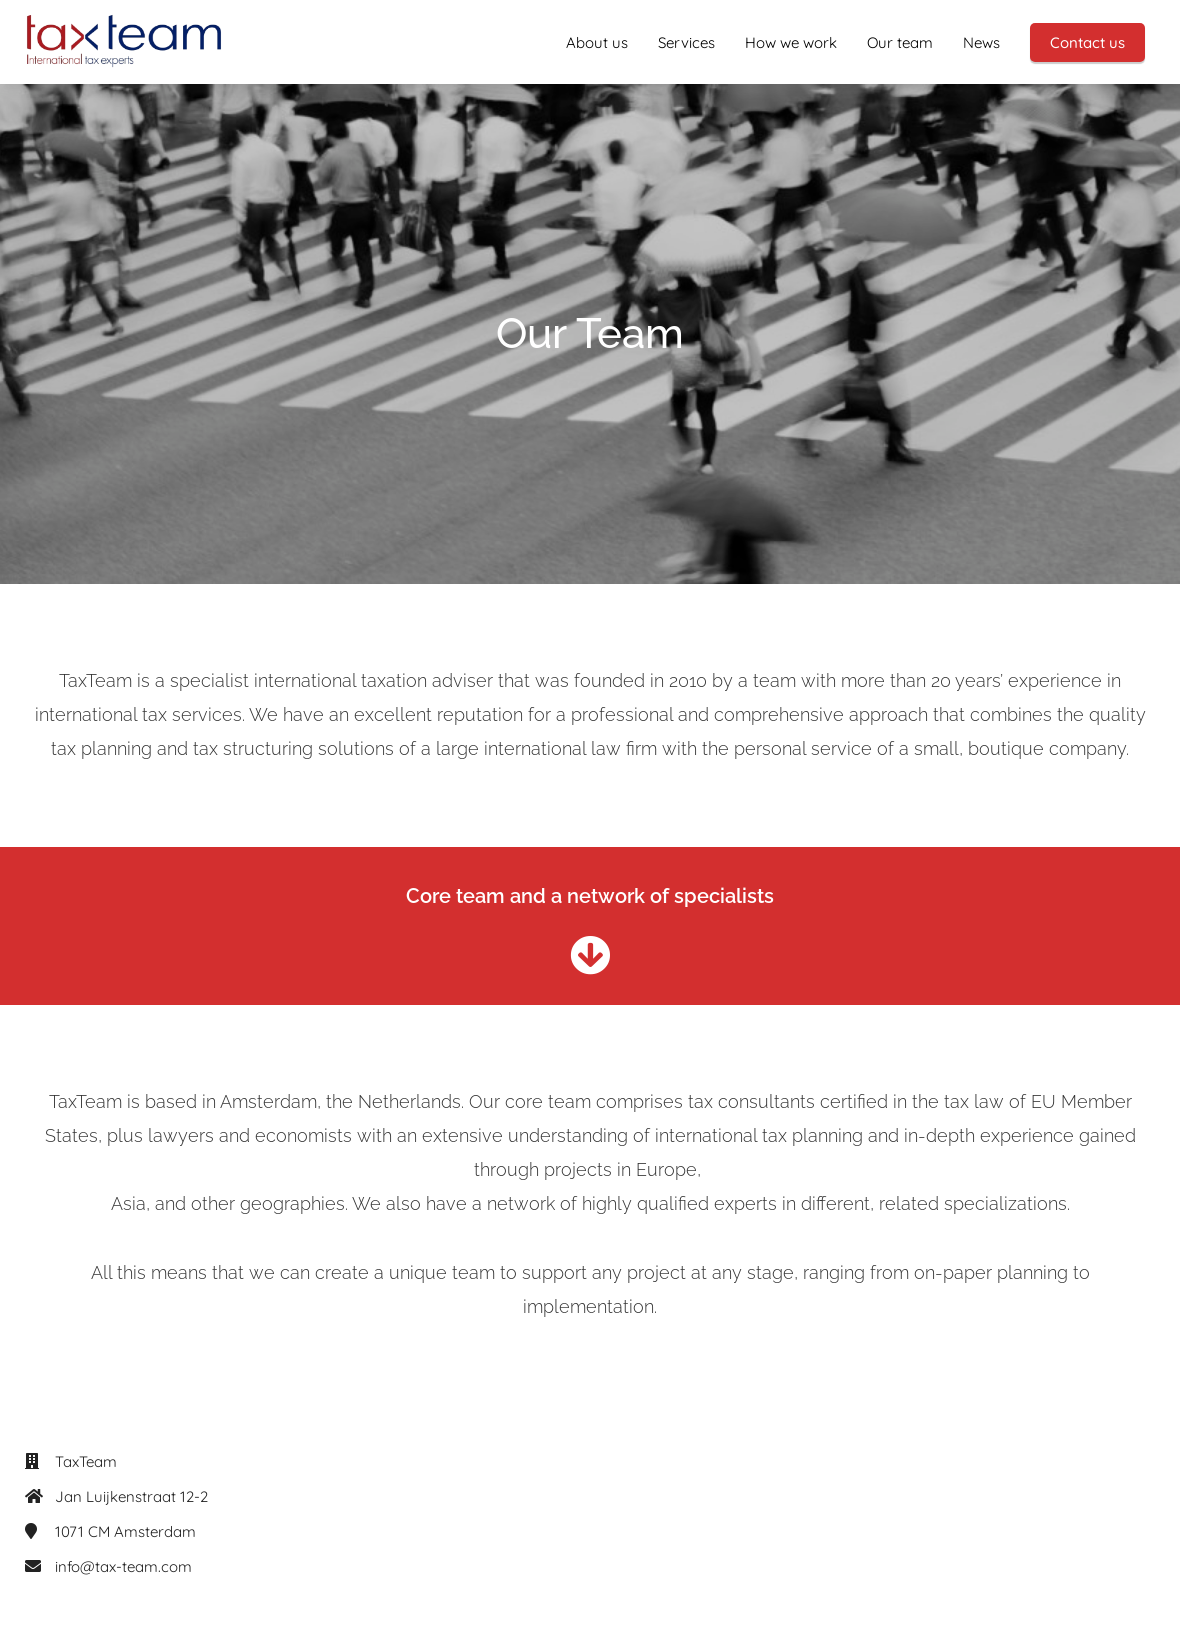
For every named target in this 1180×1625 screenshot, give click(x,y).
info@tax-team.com (123, 1566)
